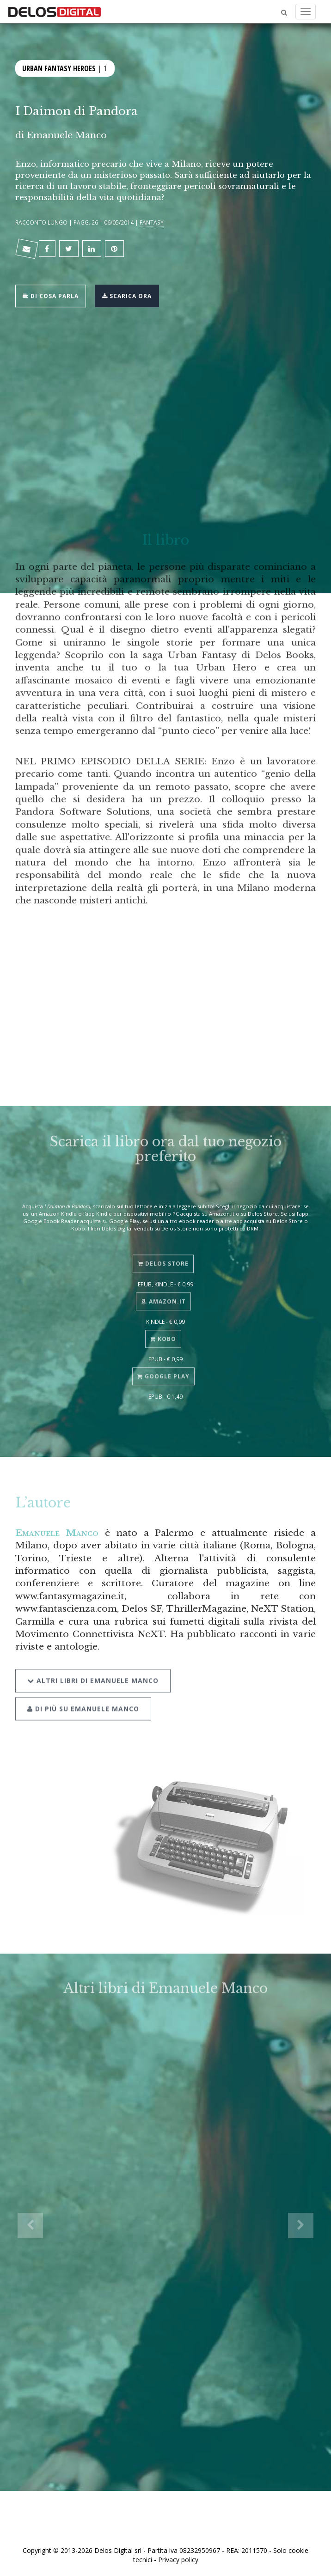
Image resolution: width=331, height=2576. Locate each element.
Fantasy (152, 222)
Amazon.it (163, 1293)
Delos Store (163, 1256)
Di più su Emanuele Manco (83, 1698)
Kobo (163, 1331)
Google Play (163, 1368)
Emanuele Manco (67, 134)
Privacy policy (178, 2559)
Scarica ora (127, 295)
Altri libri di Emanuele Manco (93, 1670)
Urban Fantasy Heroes (59, 67)
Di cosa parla (51, 295)
